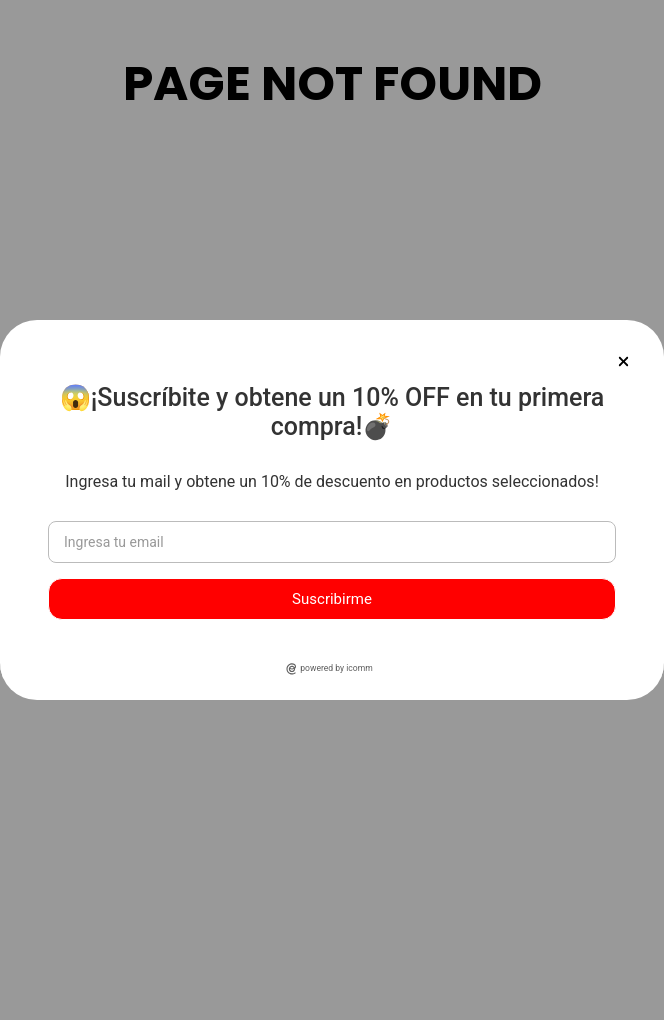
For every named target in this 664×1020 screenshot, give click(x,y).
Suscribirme (332, 599)
